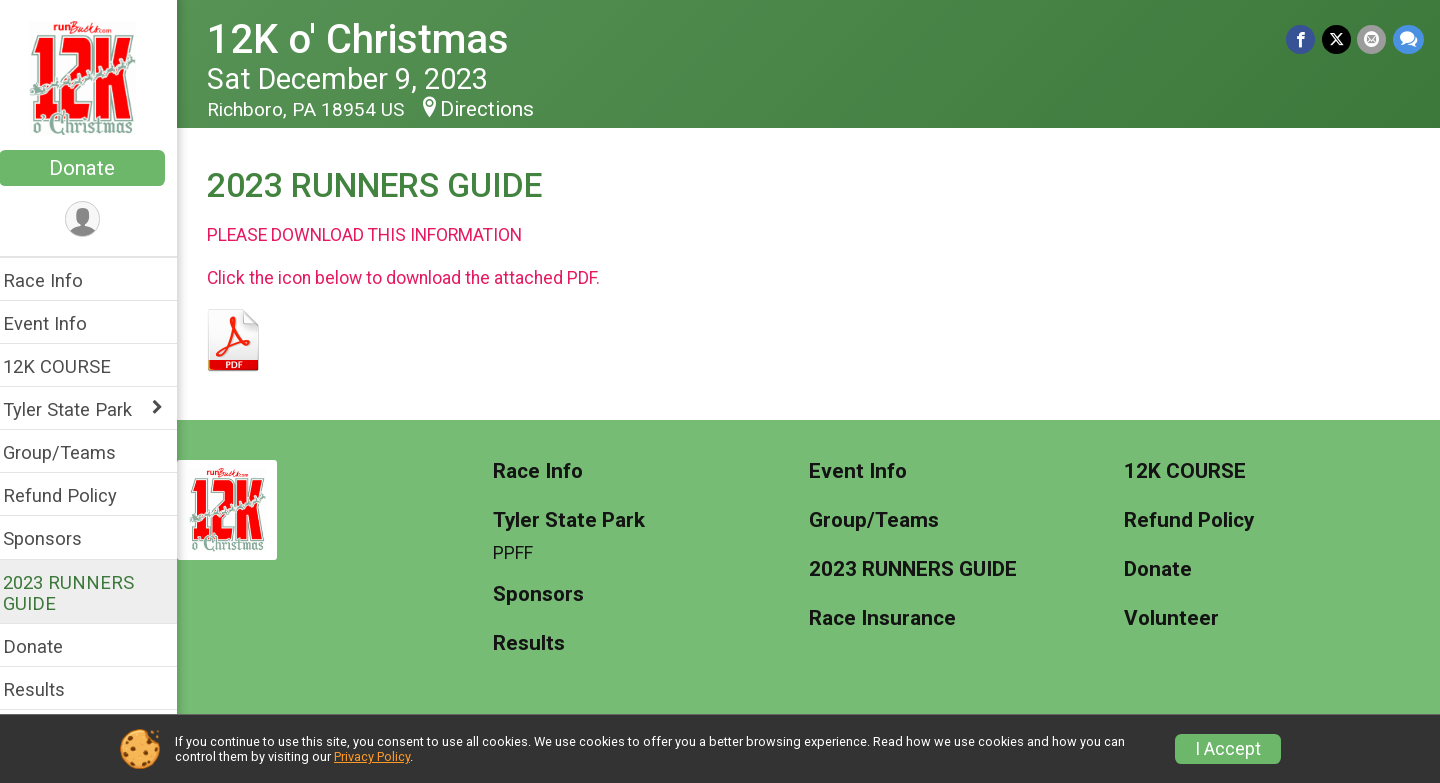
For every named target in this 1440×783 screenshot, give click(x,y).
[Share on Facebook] (1302, 39)
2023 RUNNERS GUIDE (81, 593)
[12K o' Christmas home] (95, 77)
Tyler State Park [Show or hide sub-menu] (80, 409)
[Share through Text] (1408, 39)
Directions (500, 109)
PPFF (523, 553)
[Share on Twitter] (1337, 39)
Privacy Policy (372, 756)
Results (47, 689)
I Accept (1228, 749)
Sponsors (55, 538)
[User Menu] (95, 219)
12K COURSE (70, 366)
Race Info (56, 280)
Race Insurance (888, 618)
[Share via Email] (1372, 39)
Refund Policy (73, 495)
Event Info (58, 323)
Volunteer (1175, 618)
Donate (95, 168)
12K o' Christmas (371, 39)
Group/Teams (72, 452)
